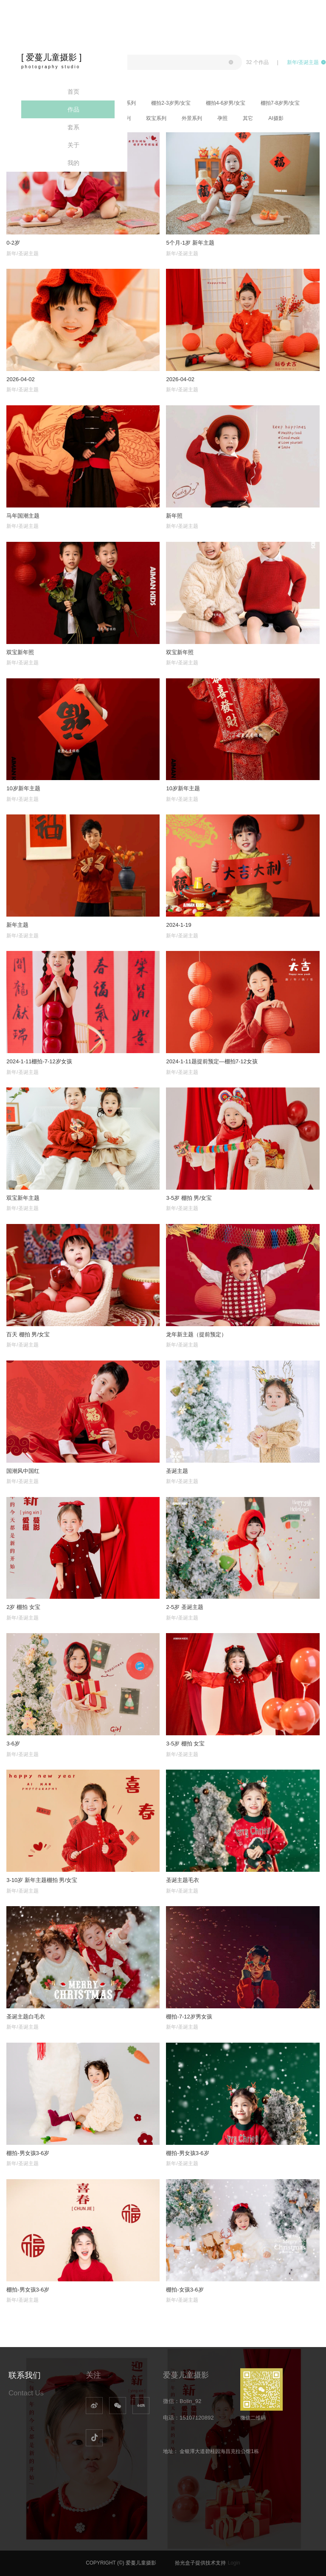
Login (234, 2563)
